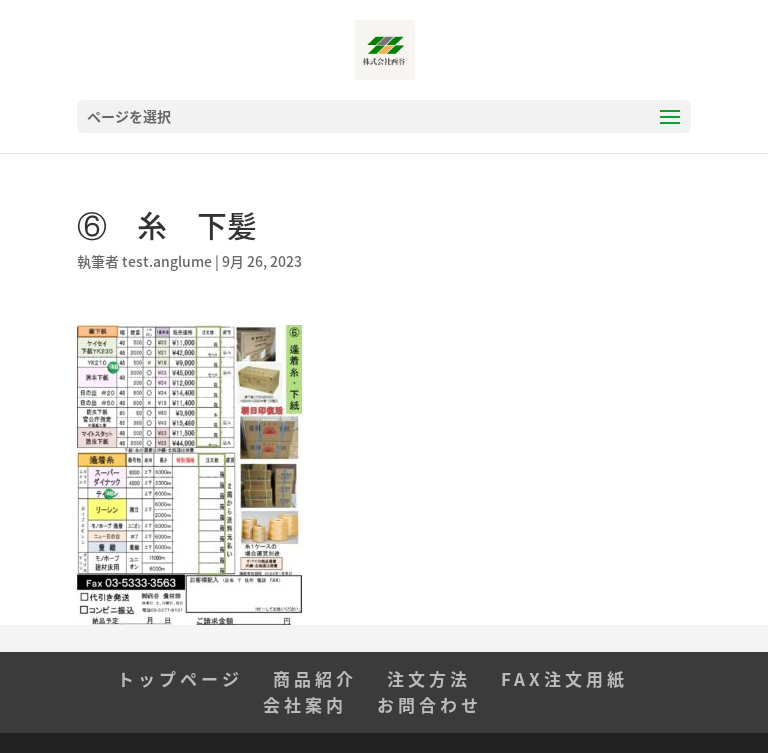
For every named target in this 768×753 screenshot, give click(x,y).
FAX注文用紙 (564, 678)
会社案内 (305, 704)
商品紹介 (315, 678)
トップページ (180, 678)
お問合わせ (429, 704)
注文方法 (429, 678)
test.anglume (167, 261)
